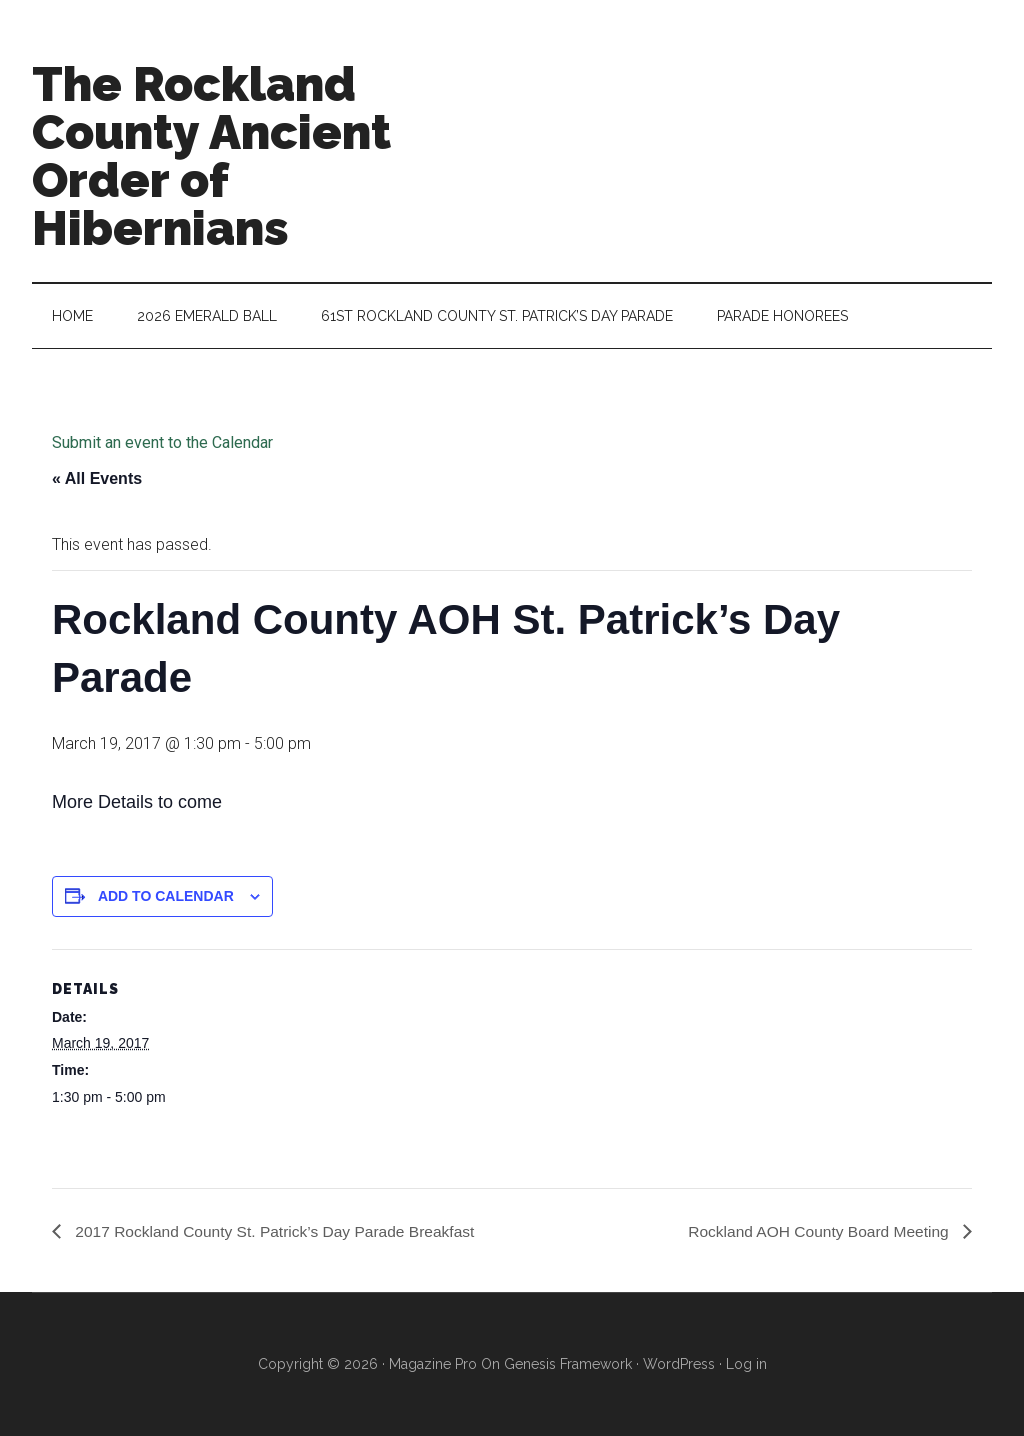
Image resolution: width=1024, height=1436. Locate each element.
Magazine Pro (433, 1364)
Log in (746, 1364)
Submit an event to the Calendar (162, 442)
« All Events (97, 478)
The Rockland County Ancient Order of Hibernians (211, 156)
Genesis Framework (568, 1364)
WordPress (679, 1364)
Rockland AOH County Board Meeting (816, 1230)
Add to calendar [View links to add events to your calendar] (166, 896)
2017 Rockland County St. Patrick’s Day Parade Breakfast (279, 1230)
